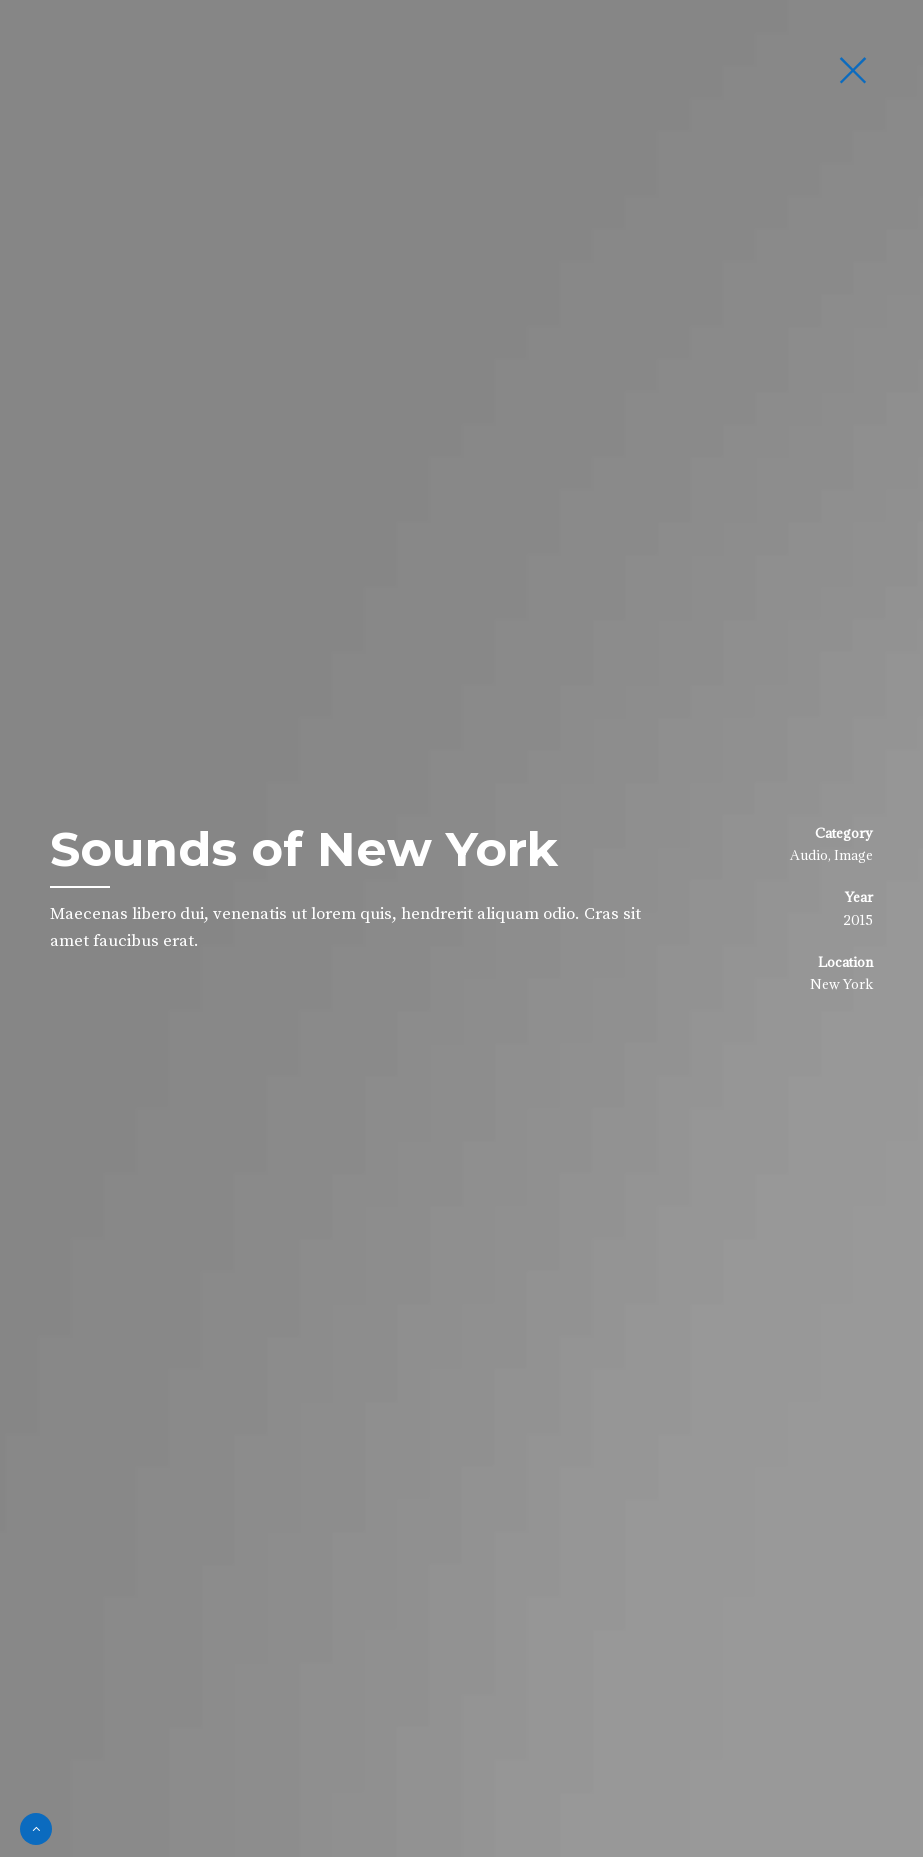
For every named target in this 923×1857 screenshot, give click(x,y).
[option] (461, 928)
